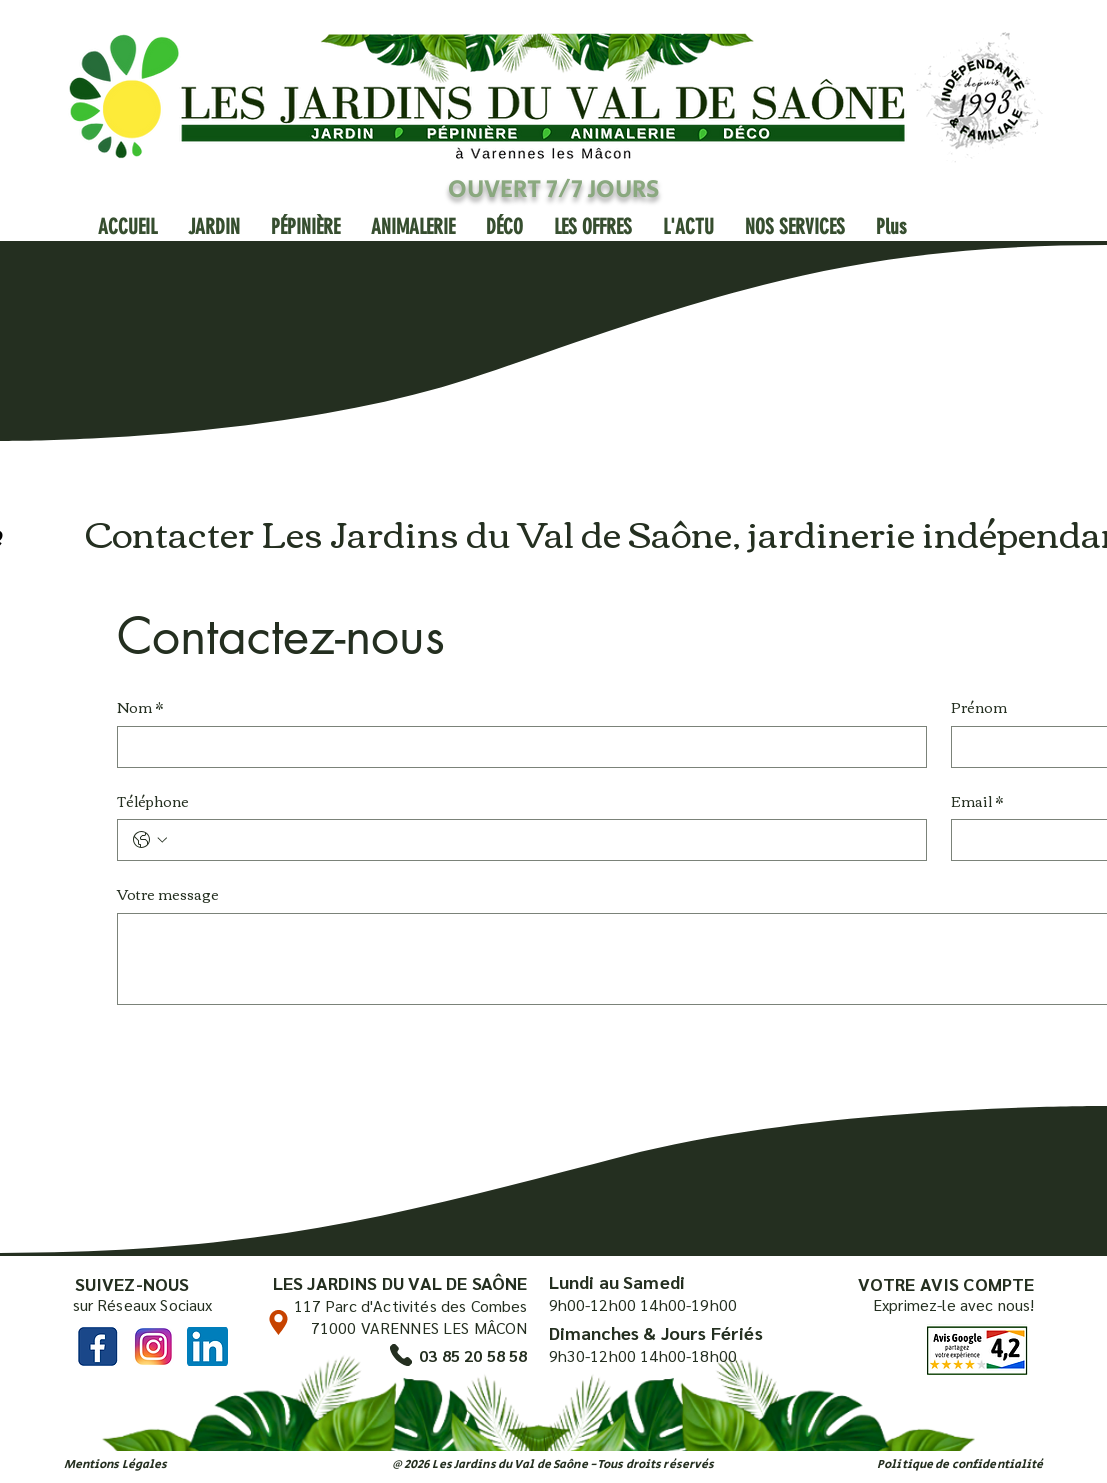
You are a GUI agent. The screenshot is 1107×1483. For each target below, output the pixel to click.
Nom (140, 708)
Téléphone (153, 802)
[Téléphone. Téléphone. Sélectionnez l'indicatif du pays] (150, 840)
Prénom (979, 708)
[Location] (278, 1322)
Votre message (168, 895)
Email (977, 802)
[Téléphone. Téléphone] (542, 840)
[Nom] (516, 747)
